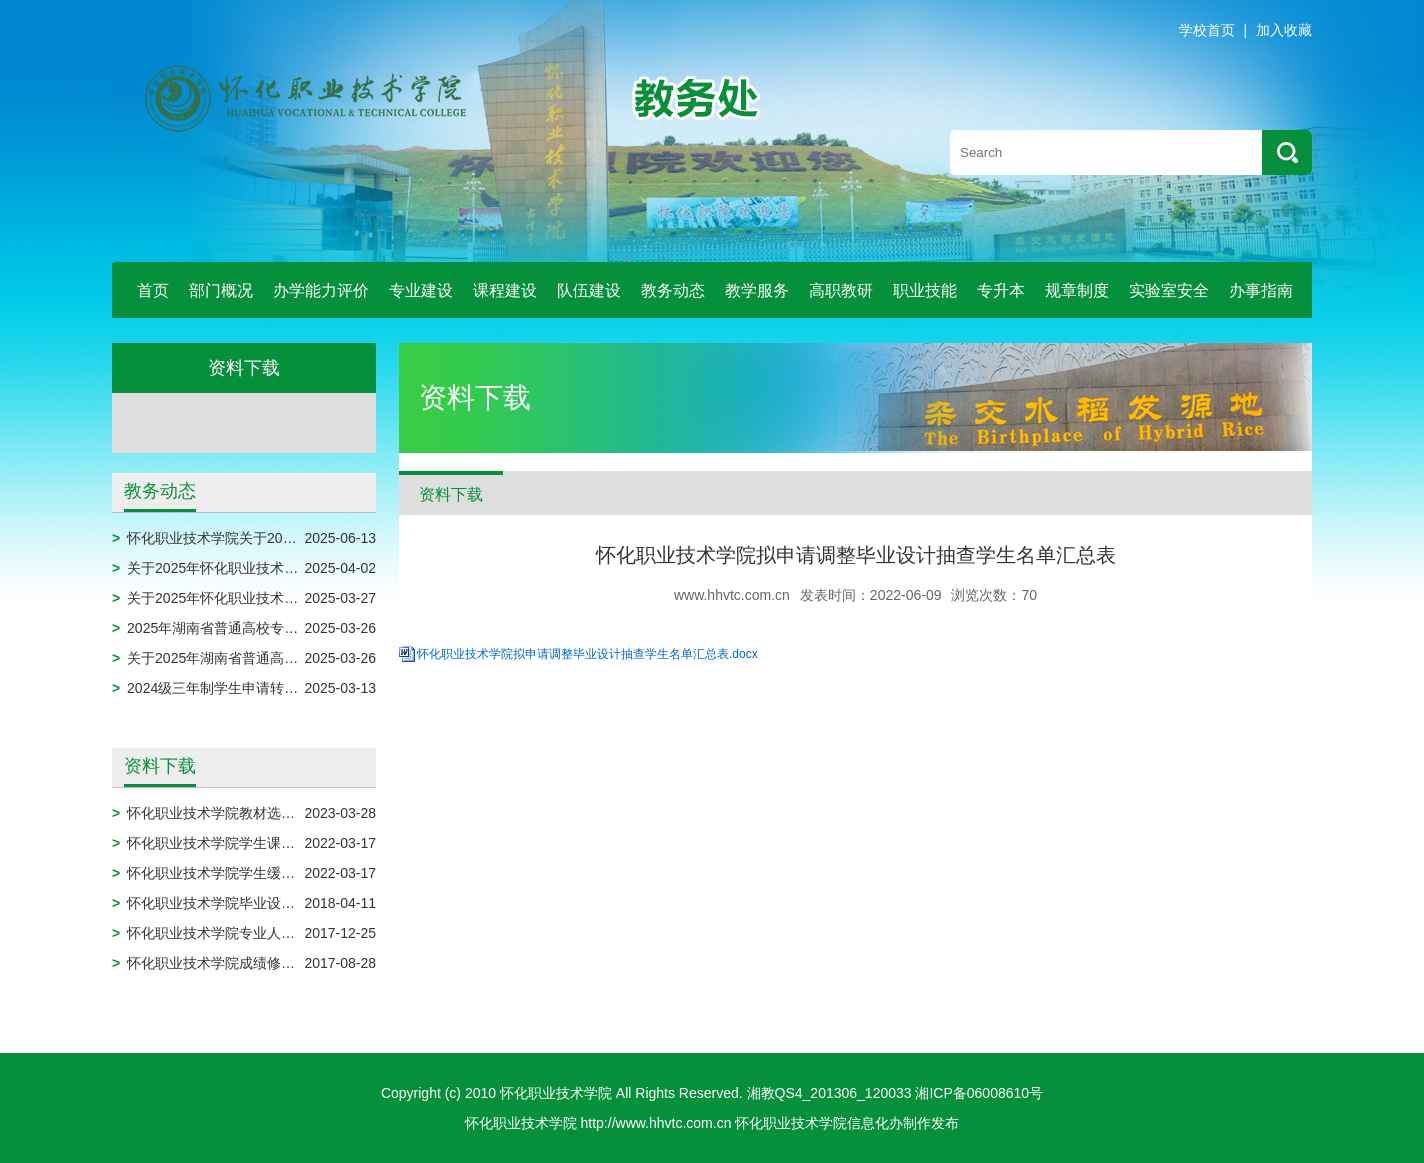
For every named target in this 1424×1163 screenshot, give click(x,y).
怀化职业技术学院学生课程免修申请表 (246, 843)
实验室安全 (1169, 290)
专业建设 (421, 290)
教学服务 (757, 290)
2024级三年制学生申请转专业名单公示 (247, 688)
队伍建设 (589, 290)
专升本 (1001, 290)
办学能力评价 (321, 290)
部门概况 (221, 290)
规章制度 (1077, 290)
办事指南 (1261, 290)
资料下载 (160, 766)
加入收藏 (1284, 30)
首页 (153, 290)
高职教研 (841, 290)
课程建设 (505, 290)
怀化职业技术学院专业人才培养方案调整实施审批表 (288, 933)
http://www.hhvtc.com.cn (656, 1123)
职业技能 (925, 290)
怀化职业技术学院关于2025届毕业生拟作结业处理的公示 (303, 538)
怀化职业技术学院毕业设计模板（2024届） (261, 903)
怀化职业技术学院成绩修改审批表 (232, 963)
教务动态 (673, 290)
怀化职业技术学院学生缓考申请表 (232, 873)
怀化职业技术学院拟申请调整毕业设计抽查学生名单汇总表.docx (587, 654)
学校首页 (1207, 30)
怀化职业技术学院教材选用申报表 (232, 813)
